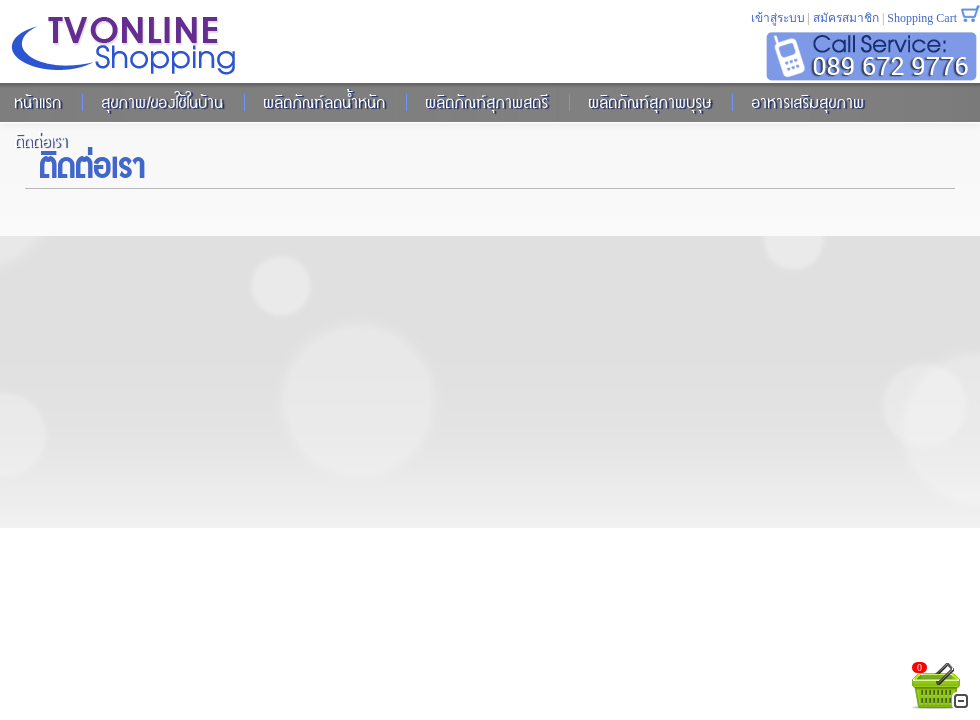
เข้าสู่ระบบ (778, 18)
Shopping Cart (922, 18)
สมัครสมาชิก (846, 18)
